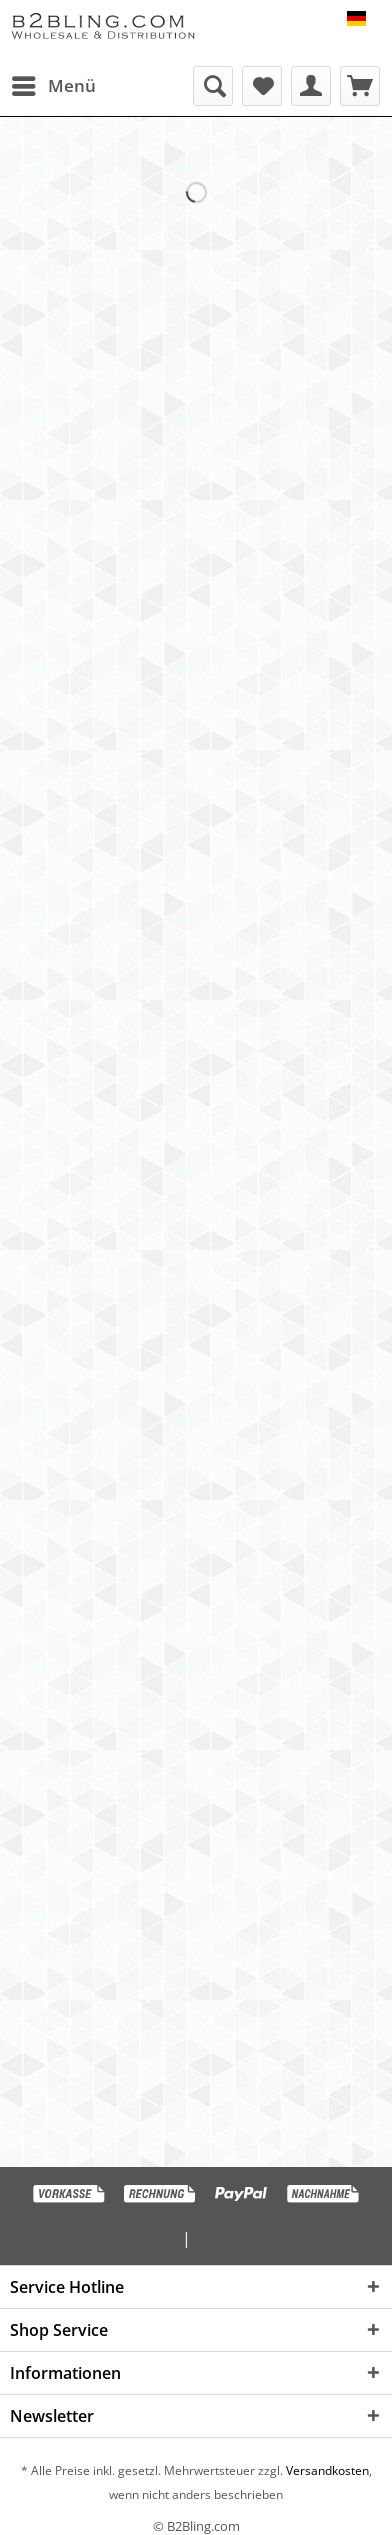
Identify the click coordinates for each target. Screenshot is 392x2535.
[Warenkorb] (360, 86)
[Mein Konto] (311, 86)
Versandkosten (326, 2470)
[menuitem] (53, 86)
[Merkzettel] (262, 86)
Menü (54, 83)
